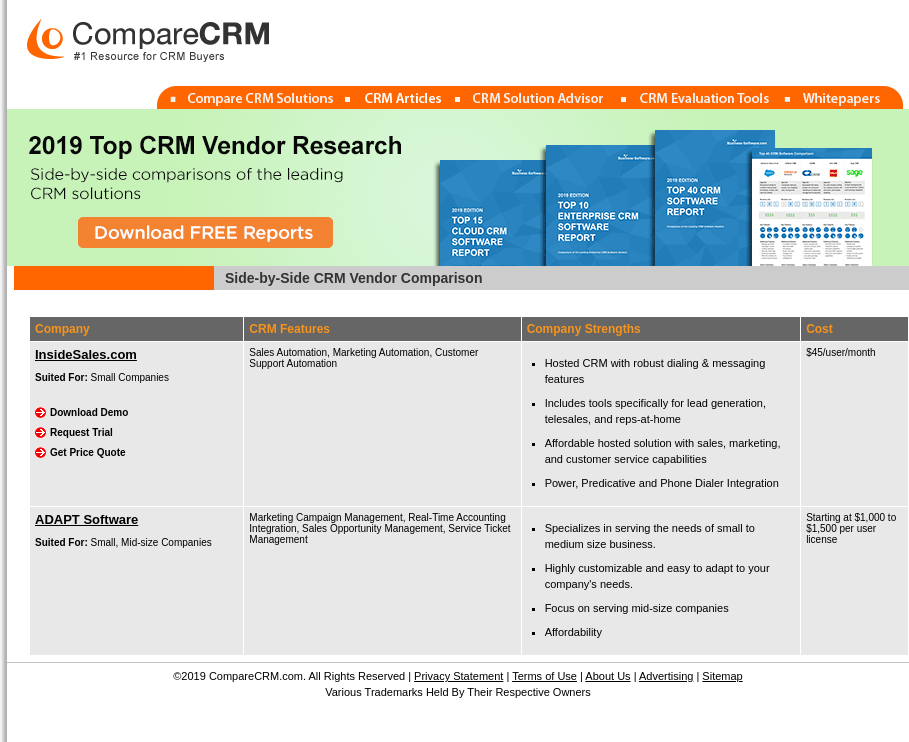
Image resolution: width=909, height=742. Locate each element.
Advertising (666, 676)
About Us (607, 676)
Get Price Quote (88, 452)
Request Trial (81, 432)
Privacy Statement (458, 676)
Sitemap (722, 676)
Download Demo (89, 412)
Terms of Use (544, 676)
